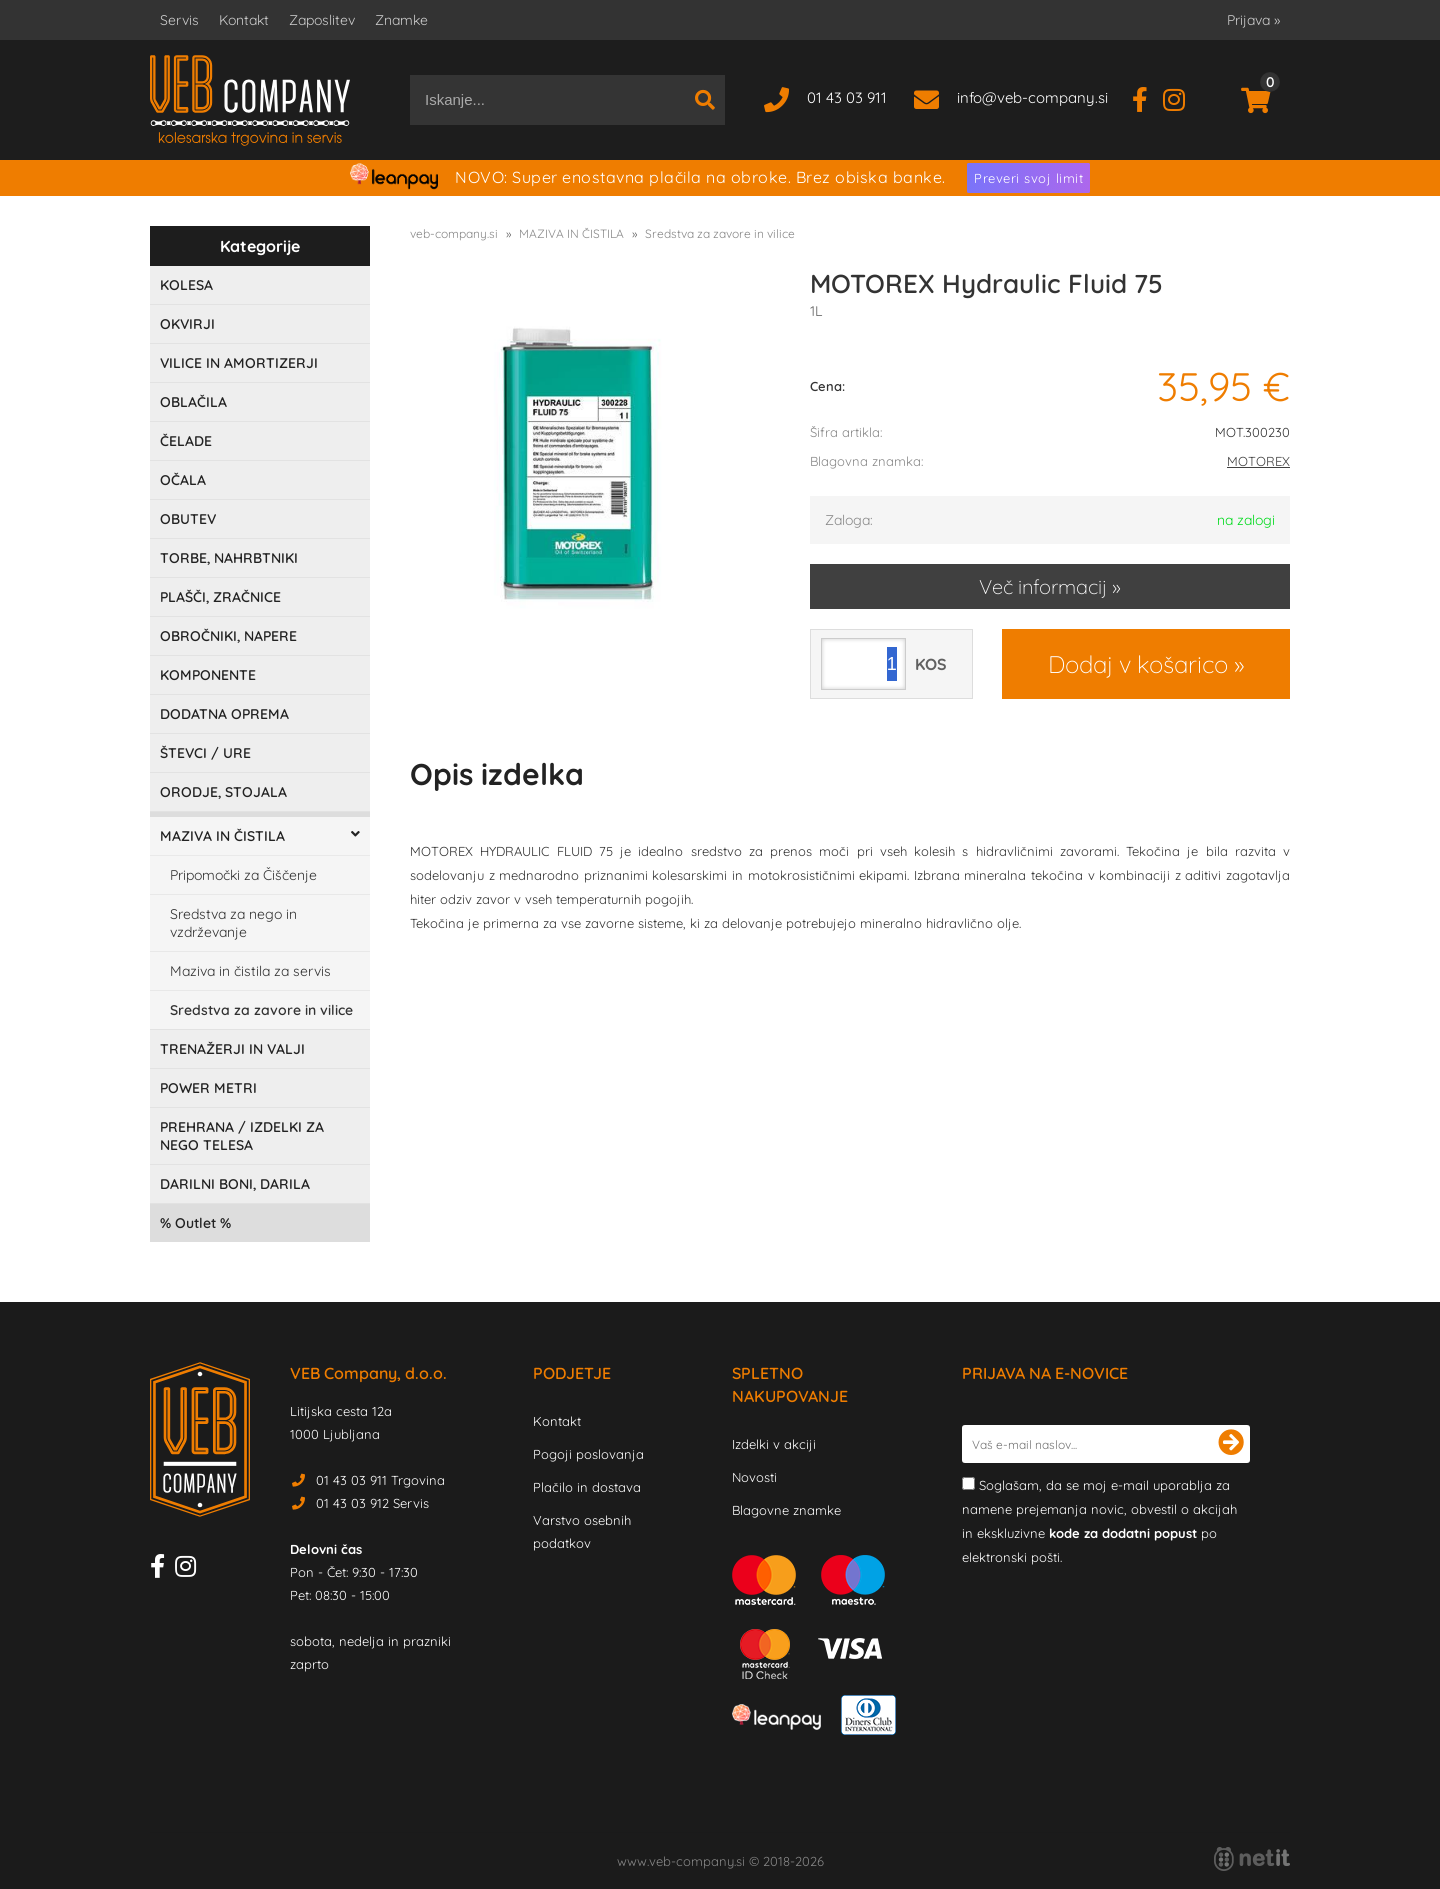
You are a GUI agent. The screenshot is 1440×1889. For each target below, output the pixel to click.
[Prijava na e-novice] (1231, 1444)
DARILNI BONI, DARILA (235, 1184)
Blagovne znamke (786, 1510)
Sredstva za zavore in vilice (261, 1010)
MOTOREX (1258, 461)
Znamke (401, 20)
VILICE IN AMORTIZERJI (239, 363)
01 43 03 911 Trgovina (380, 1480)
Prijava (1253, 20)
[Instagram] (1181, 97)
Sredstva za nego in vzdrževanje (233, 923)
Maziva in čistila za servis (250, 971)
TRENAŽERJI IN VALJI (232, 1049)
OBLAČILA (193, 402)
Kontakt (244, 20)
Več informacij (1043, 586)
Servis (179, 20)
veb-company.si (454, 233)
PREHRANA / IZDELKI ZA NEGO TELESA (242, 1136)
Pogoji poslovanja (588, 1454)
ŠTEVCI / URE (205, 753)
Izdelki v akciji (774, 1444)
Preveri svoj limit (1028, 178)
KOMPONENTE (208, 675)
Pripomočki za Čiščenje (243, 875)
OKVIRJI (187, 324)
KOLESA (186, 285)
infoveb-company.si (1032, 97)
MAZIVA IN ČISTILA (222, 836)
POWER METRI (208, 1088)
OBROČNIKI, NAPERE (228, 636)
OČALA (183, 480)
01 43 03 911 (847, 97)
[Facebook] (1147, 97)
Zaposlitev (322, 20)
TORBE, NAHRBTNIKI (229, 558)
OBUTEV (188, 519)
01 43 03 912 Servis (372, 1503)
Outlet (195, 1223)
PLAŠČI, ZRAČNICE (220, 597)
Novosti (754, 1477)
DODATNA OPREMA (224, 714)
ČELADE (186, 441)
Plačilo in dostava (587, 1487)
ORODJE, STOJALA (223, 792)
